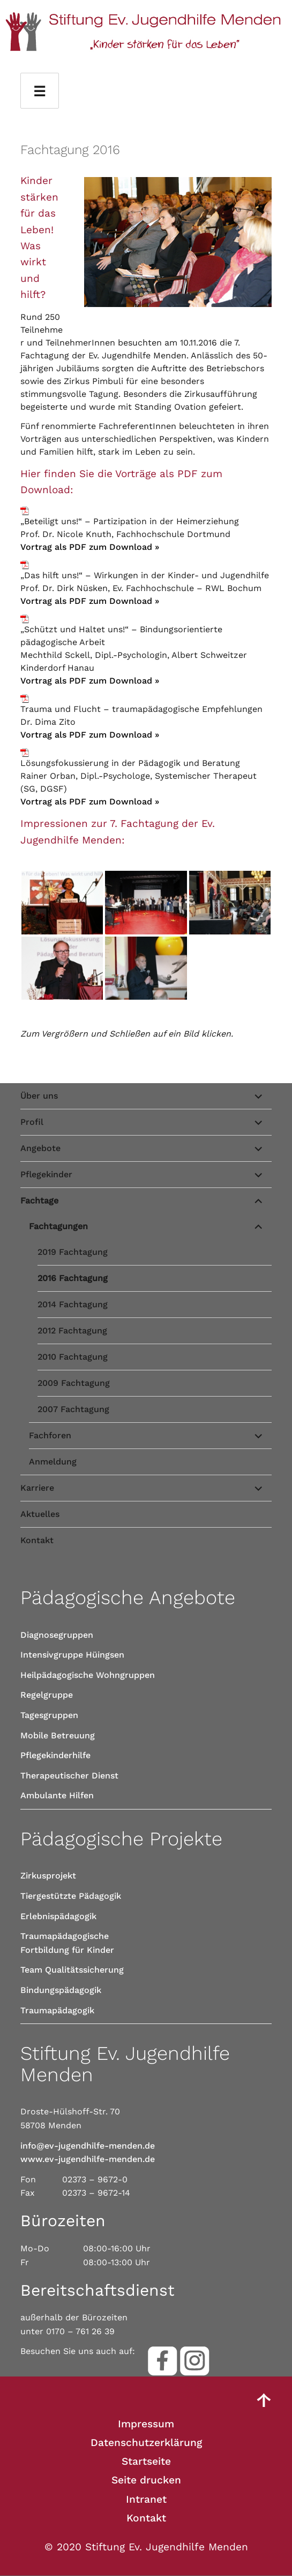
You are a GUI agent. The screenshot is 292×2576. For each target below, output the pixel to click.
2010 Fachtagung (73, 1357)
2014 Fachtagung (73, 1304)
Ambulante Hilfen (57, 1795)
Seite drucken (146, 2480)
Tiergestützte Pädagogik (70, 1896)
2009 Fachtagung (74, 1383)
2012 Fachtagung (72, 1330)
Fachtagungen (58, 1226)
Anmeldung (53, 1461)
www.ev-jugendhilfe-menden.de (87, 2159)
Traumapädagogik (57, 2010)
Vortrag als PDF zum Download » (89, 547)
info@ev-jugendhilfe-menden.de (87, 2146)
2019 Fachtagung (73, 1252)
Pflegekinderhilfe (55, 1755)
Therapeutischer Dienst (69, 1775)
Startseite (146, 2461)
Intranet (146, 2499)
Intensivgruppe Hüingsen (72, 1655)
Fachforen (50, 1435)
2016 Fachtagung (73, 1278)
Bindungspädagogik (60, 1990)
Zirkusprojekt (48, 1875)
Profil (31, 1122)
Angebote (40, 1148)
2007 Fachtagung (73, 1409)
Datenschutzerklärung (146, 2442)
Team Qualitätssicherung (72, 1970)
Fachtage (39, 1200)
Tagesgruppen (49, 1715)
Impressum (146, 2424)
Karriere (37, 1488)
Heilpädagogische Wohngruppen (87, 1675)
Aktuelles (39, 1514)
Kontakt (37, 1540)
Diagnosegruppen (56, 1635)
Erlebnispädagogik (58, 1916)
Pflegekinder (46, 1174)
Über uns (39, 1096)
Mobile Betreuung (57, 1735)
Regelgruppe (46, 1695)
